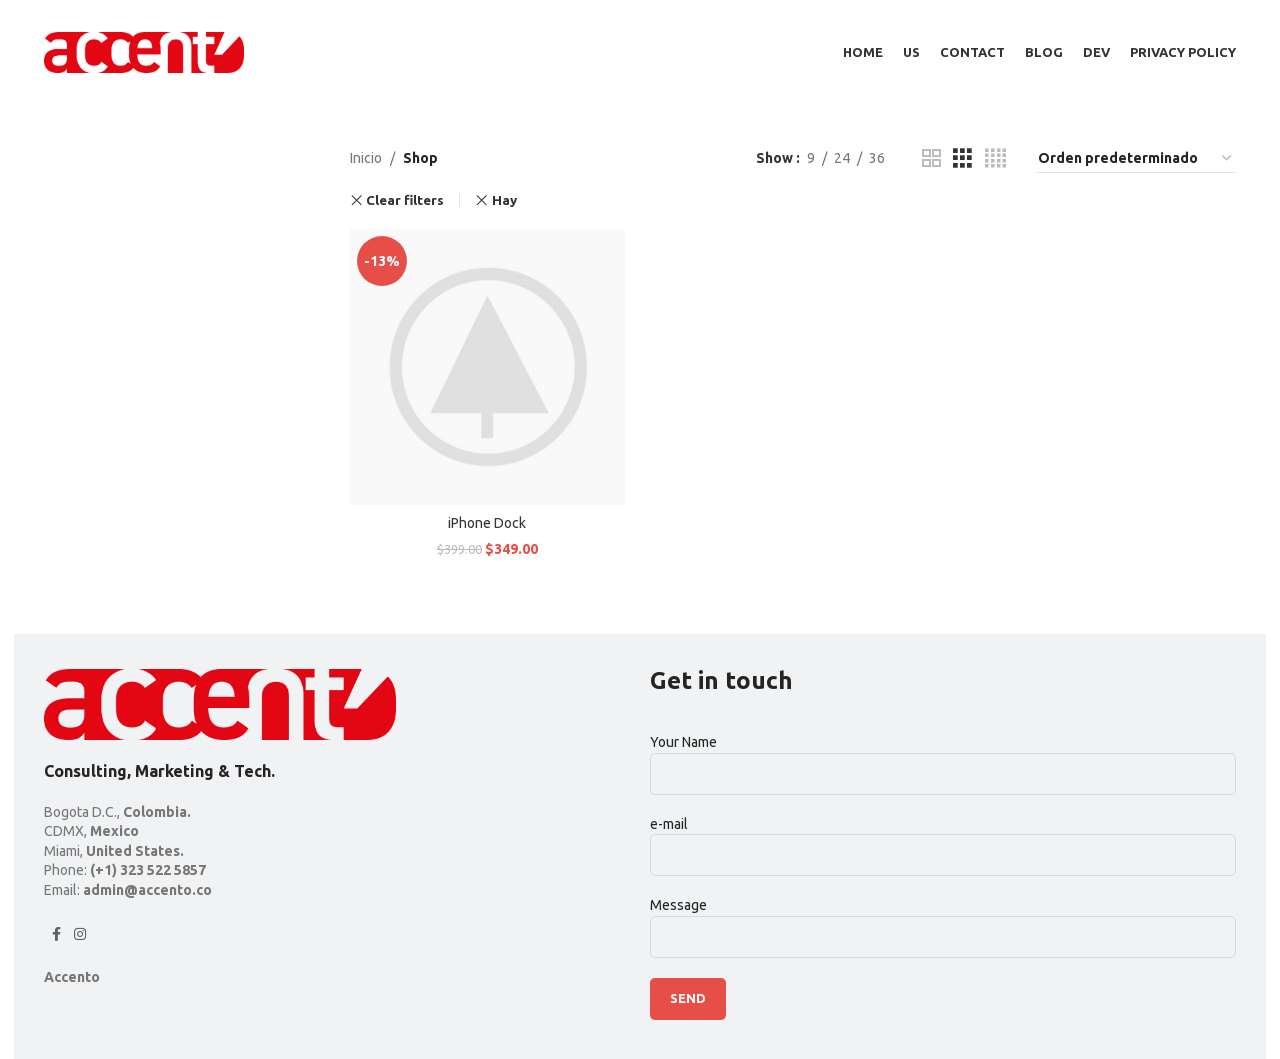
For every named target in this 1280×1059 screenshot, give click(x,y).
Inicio (366, 159)
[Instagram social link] (80, 934)
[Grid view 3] (962, 158)
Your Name (943, 758)
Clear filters (405, 200)
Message (943, 921)
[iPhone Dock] (488, 367)
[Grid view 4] (995, 158)
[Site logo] (144, 51)
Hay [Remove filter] (504, 200)
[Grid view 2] (931, 158)
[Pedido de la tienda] (1136, 159)
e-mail (943, 839)
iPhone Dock (487, 523)
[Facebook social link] (56, 934)
